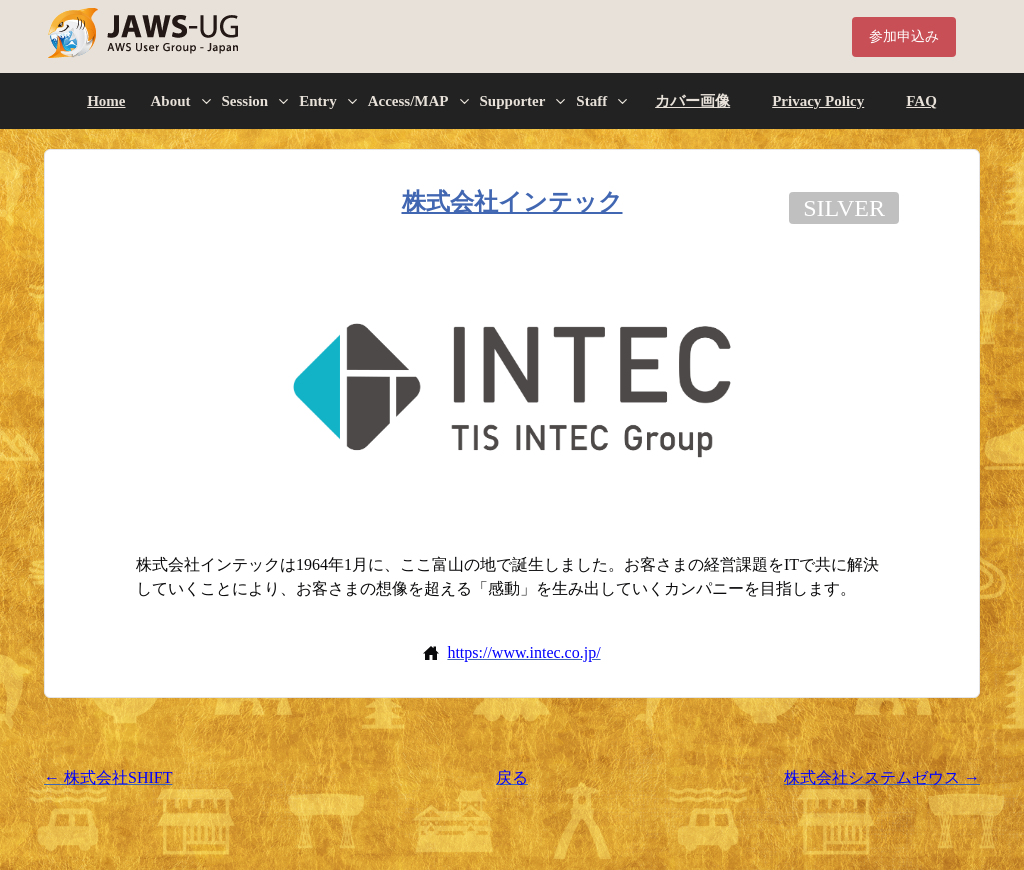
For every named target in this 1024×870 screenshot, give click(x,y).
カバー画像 (692, 101)
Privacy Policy (818, 101)
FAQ (921, 101)
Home (106, 101)
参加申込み (904, 36)
